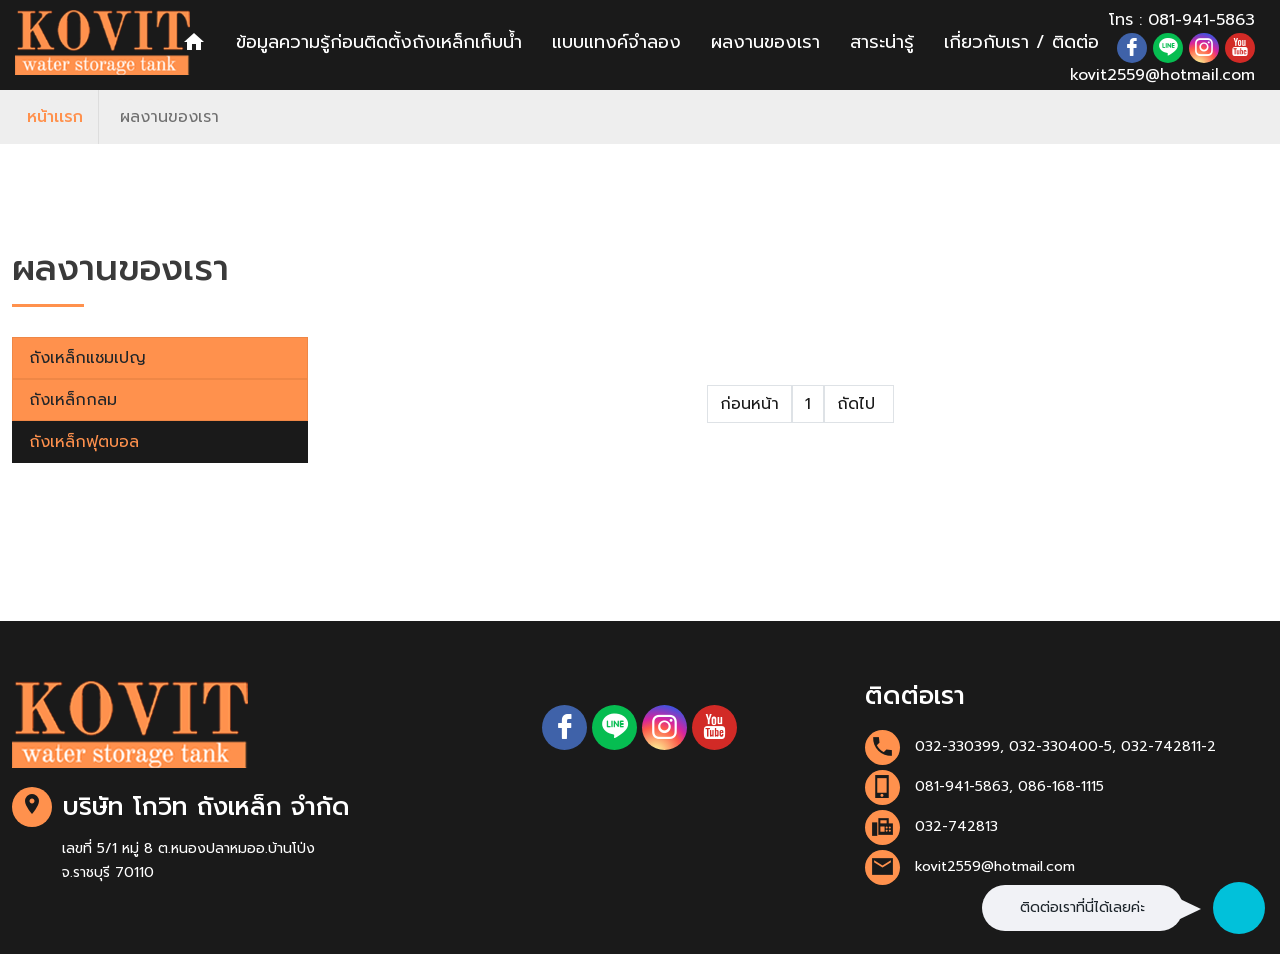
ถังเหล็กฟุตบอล (84, 442)
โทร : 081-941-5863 (1182, 20)
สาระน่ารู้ (882, 42)
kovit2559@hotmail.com (1162, 75)
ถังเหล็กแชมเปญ (87, 358)
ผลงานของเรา (765, 42)
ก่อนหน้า (749, 404)
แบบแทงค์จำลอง (616, 42)
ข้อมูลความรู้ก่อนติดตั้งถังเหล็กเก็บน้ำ (379, 42)
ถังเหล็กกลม (73, 400)
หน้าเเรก (55, 117)
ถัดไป (859, 404)
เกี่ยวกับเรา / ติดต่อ (1021, 42)
